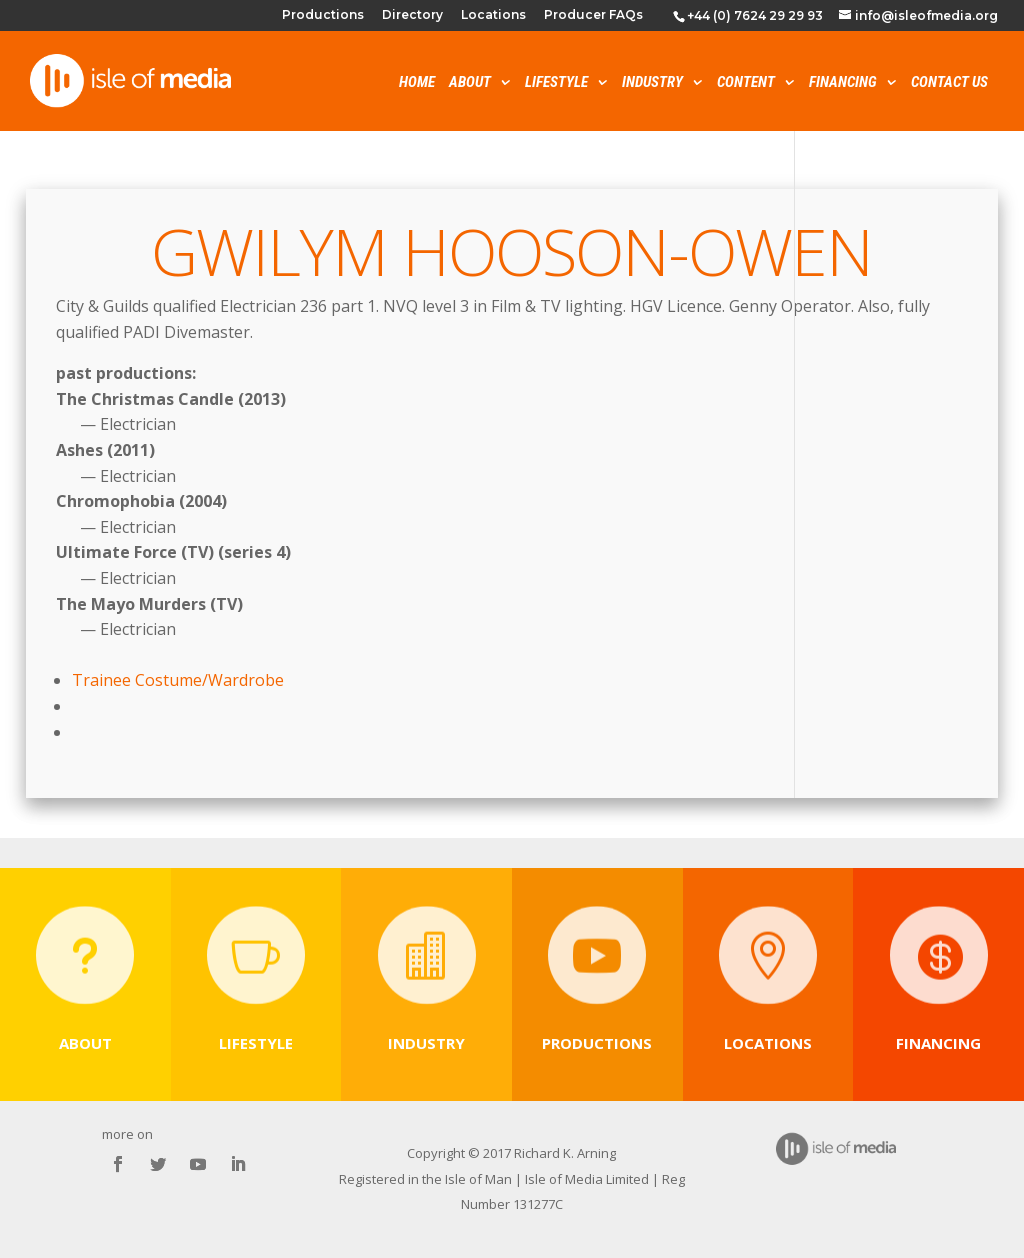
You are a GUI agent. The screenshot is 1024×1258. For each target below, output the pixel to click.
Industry (652, 83)
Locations (493, 15)
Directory (412, 15)
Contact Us (949, 83)
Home (417, 83)
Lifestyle (556, 83)
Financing (843, 83)
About (470, 83)
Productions (323, 15)
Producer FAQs (593, 15)
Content (746, 83)
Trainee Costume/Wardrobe (178, 680)
